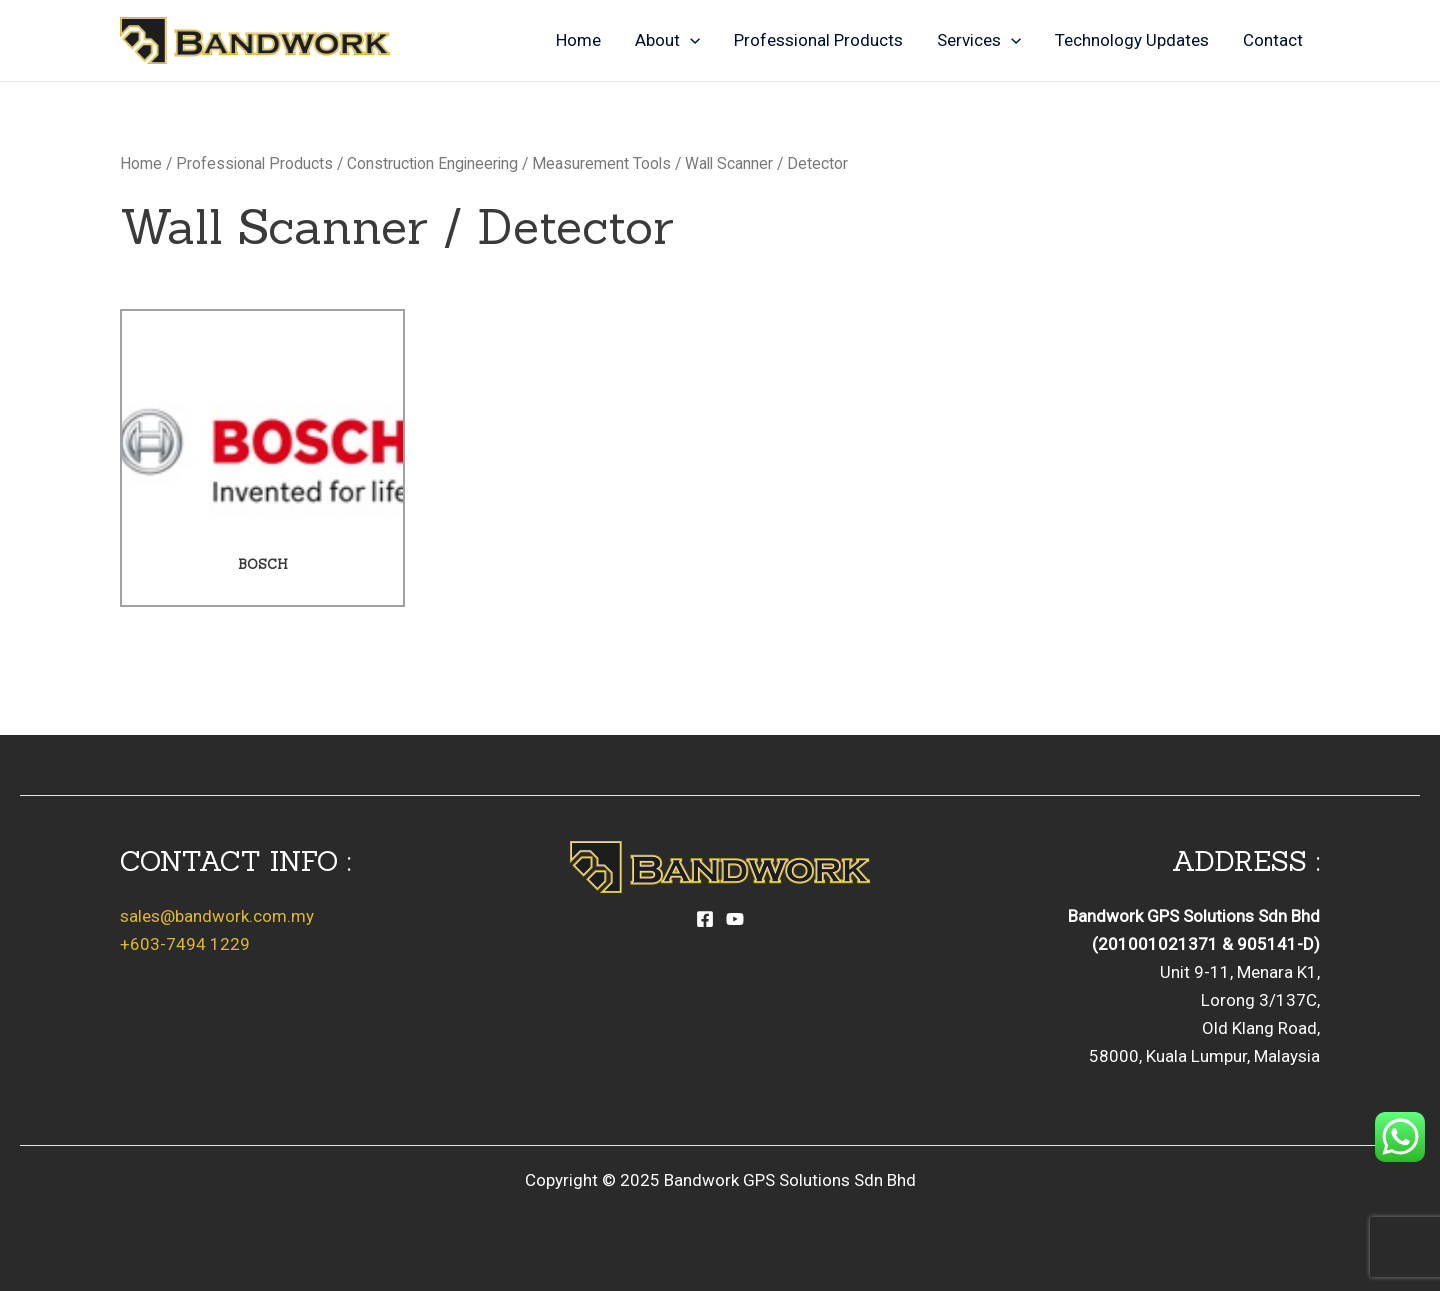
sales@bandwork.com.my (217, 916)
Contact (1273, 40)
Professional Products (818, 40)
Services (979, 40)
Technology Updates (1132, 40)
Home (578, 40)
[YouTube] (735, 919)
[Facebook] (705, 919)
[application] (690, 40)
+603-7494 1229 (185, 944)
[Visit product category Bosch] (262, 458)
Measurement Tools (601, 163)
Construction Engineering (432, 163)
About (667, 40)
